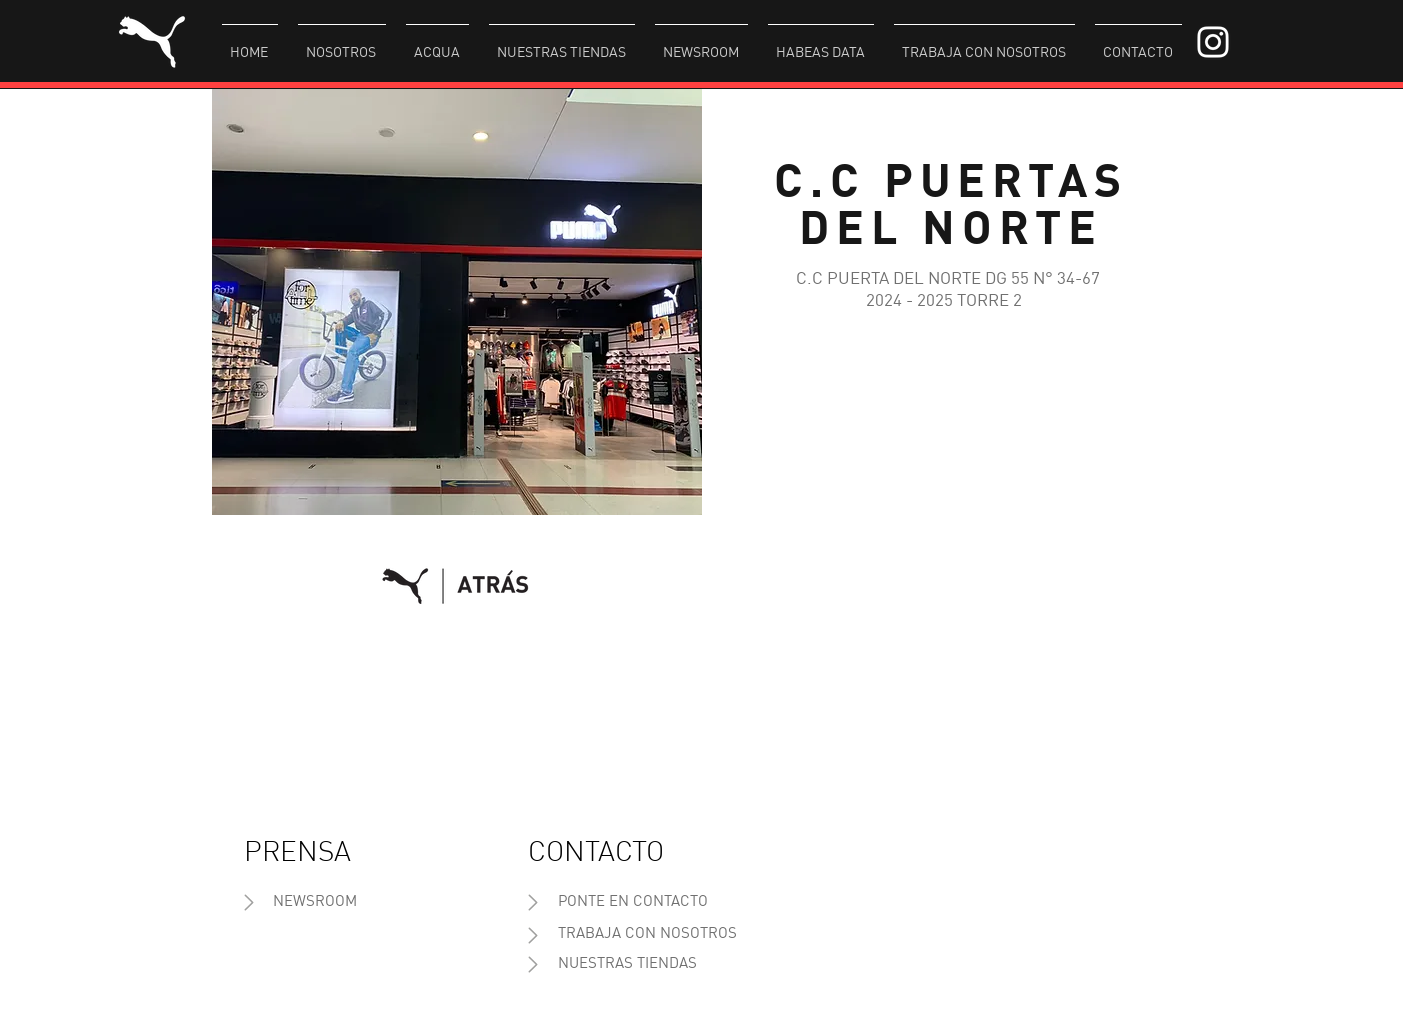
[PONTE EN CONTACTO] (633, 902)
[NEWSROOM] (315, 902)
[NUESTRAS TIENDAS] (627, 964)
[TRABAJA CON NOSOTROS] (647, 934)
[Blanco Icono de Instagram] (1213, 42)
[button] (342, 44)
